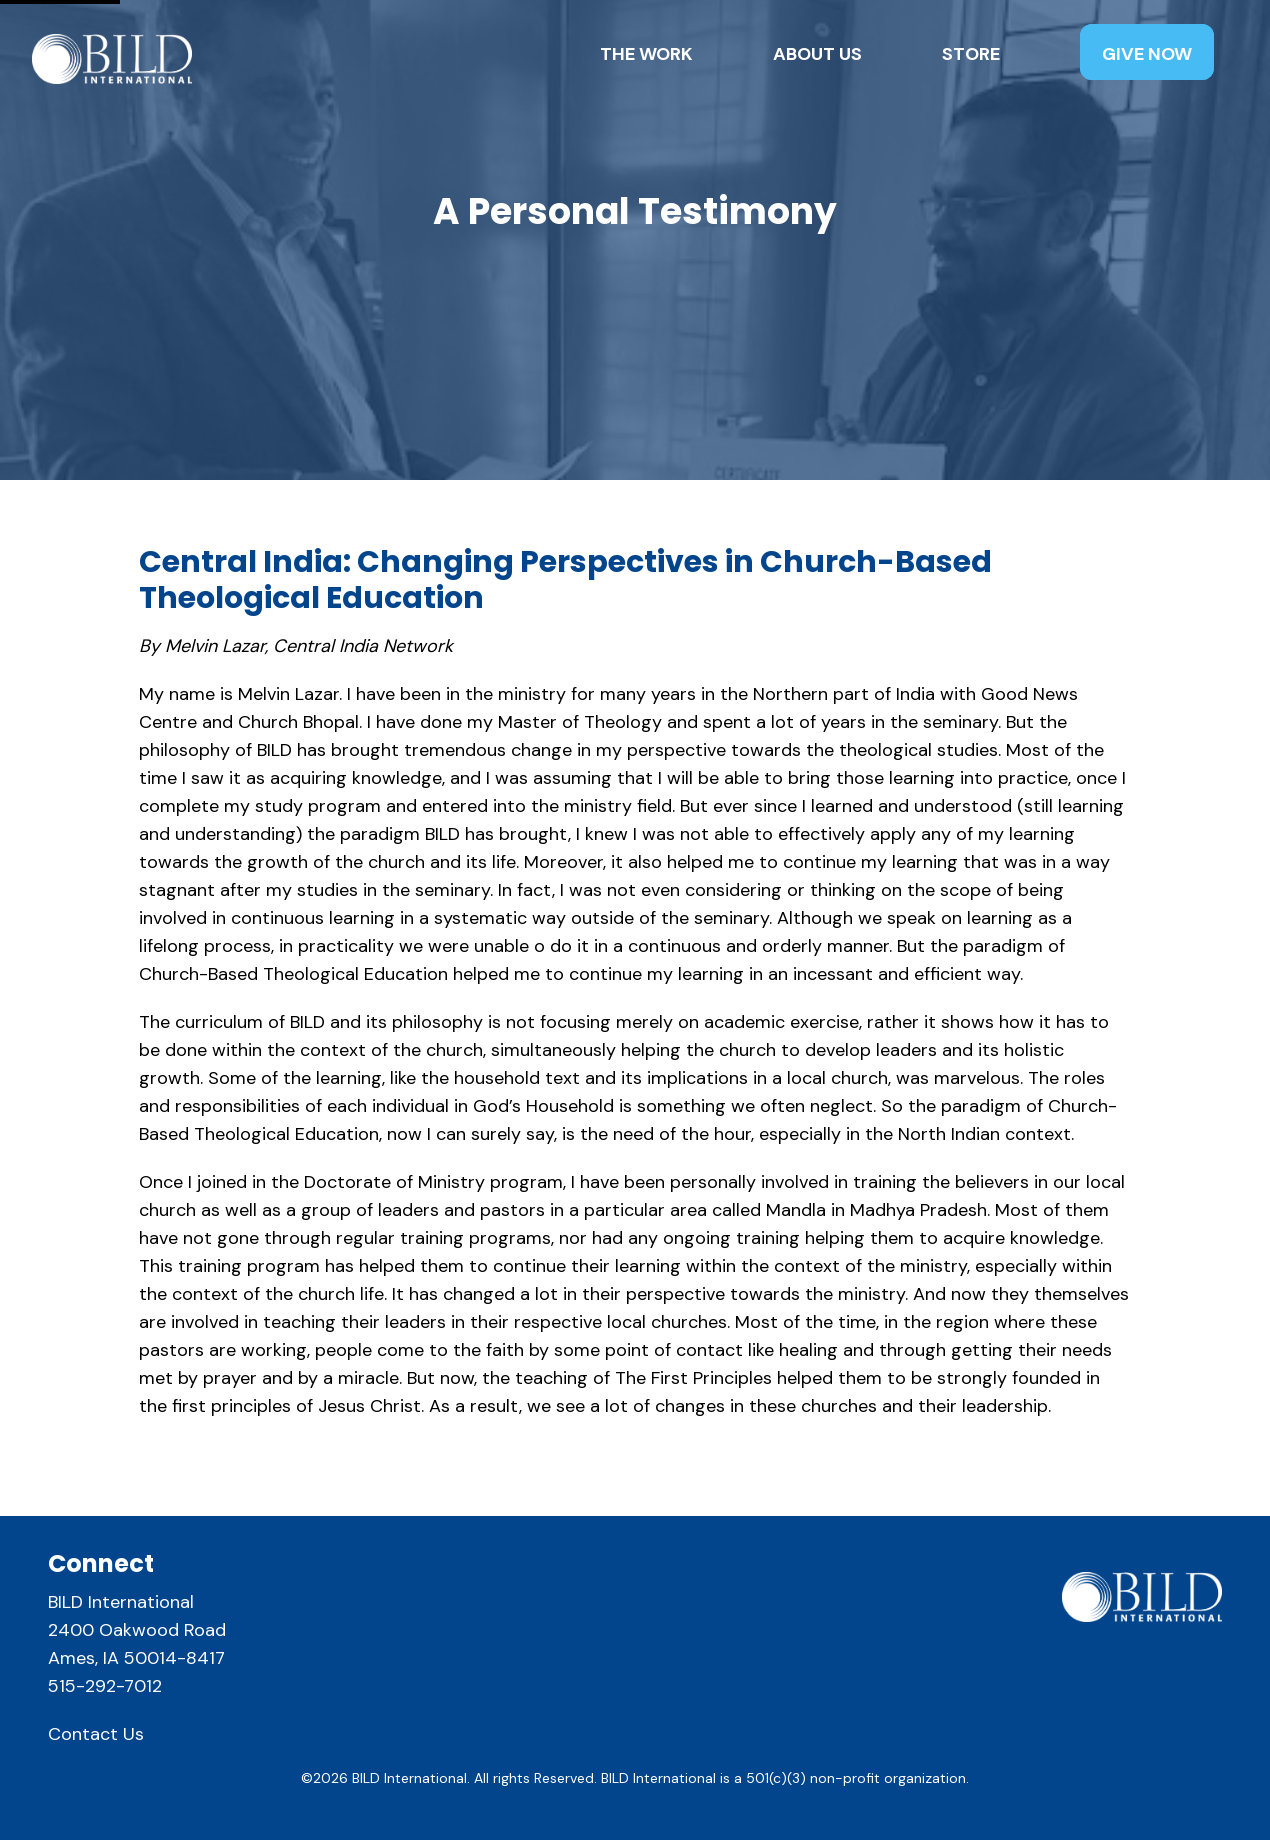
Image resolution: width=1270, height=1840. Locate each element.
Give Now (1147, 54)
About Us (817, 54)
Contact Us (96, 1734)
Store (971, 54)
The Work (646, 54)
